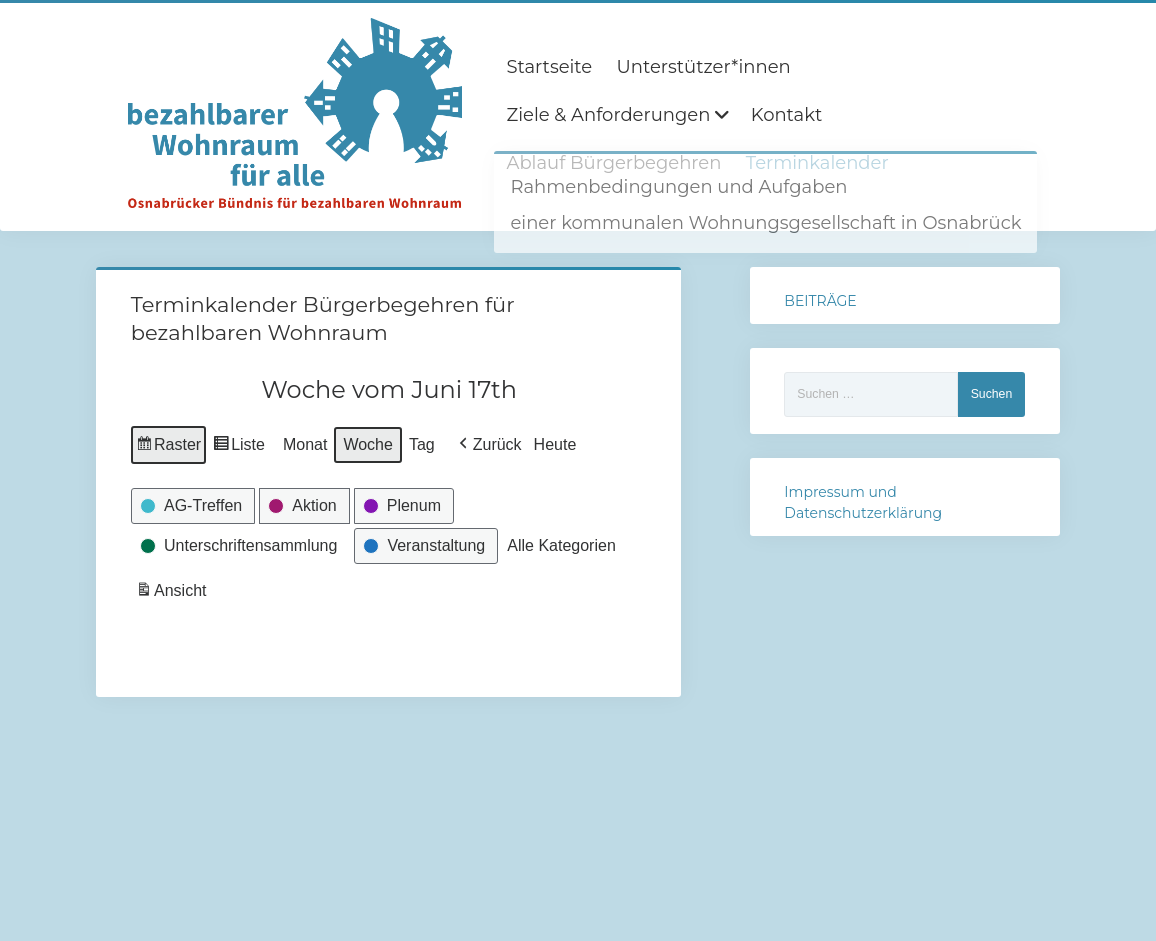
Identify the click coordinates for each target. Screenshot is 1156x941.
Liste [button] (238, 447)
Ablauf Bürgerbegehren (613, 163)
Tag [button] (422, 444)
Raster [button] (168, 447)
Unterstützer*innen (704, 67)
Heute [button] (554, 444)
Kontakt (786, 115)
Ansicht (173, 593)
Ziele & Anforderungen (608, 115)
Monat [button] (305, 444)
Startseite (549, 67)
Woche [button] (368, 444)
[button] (487, 445)
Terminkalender (817, 163)
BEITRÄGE (820, 301)
